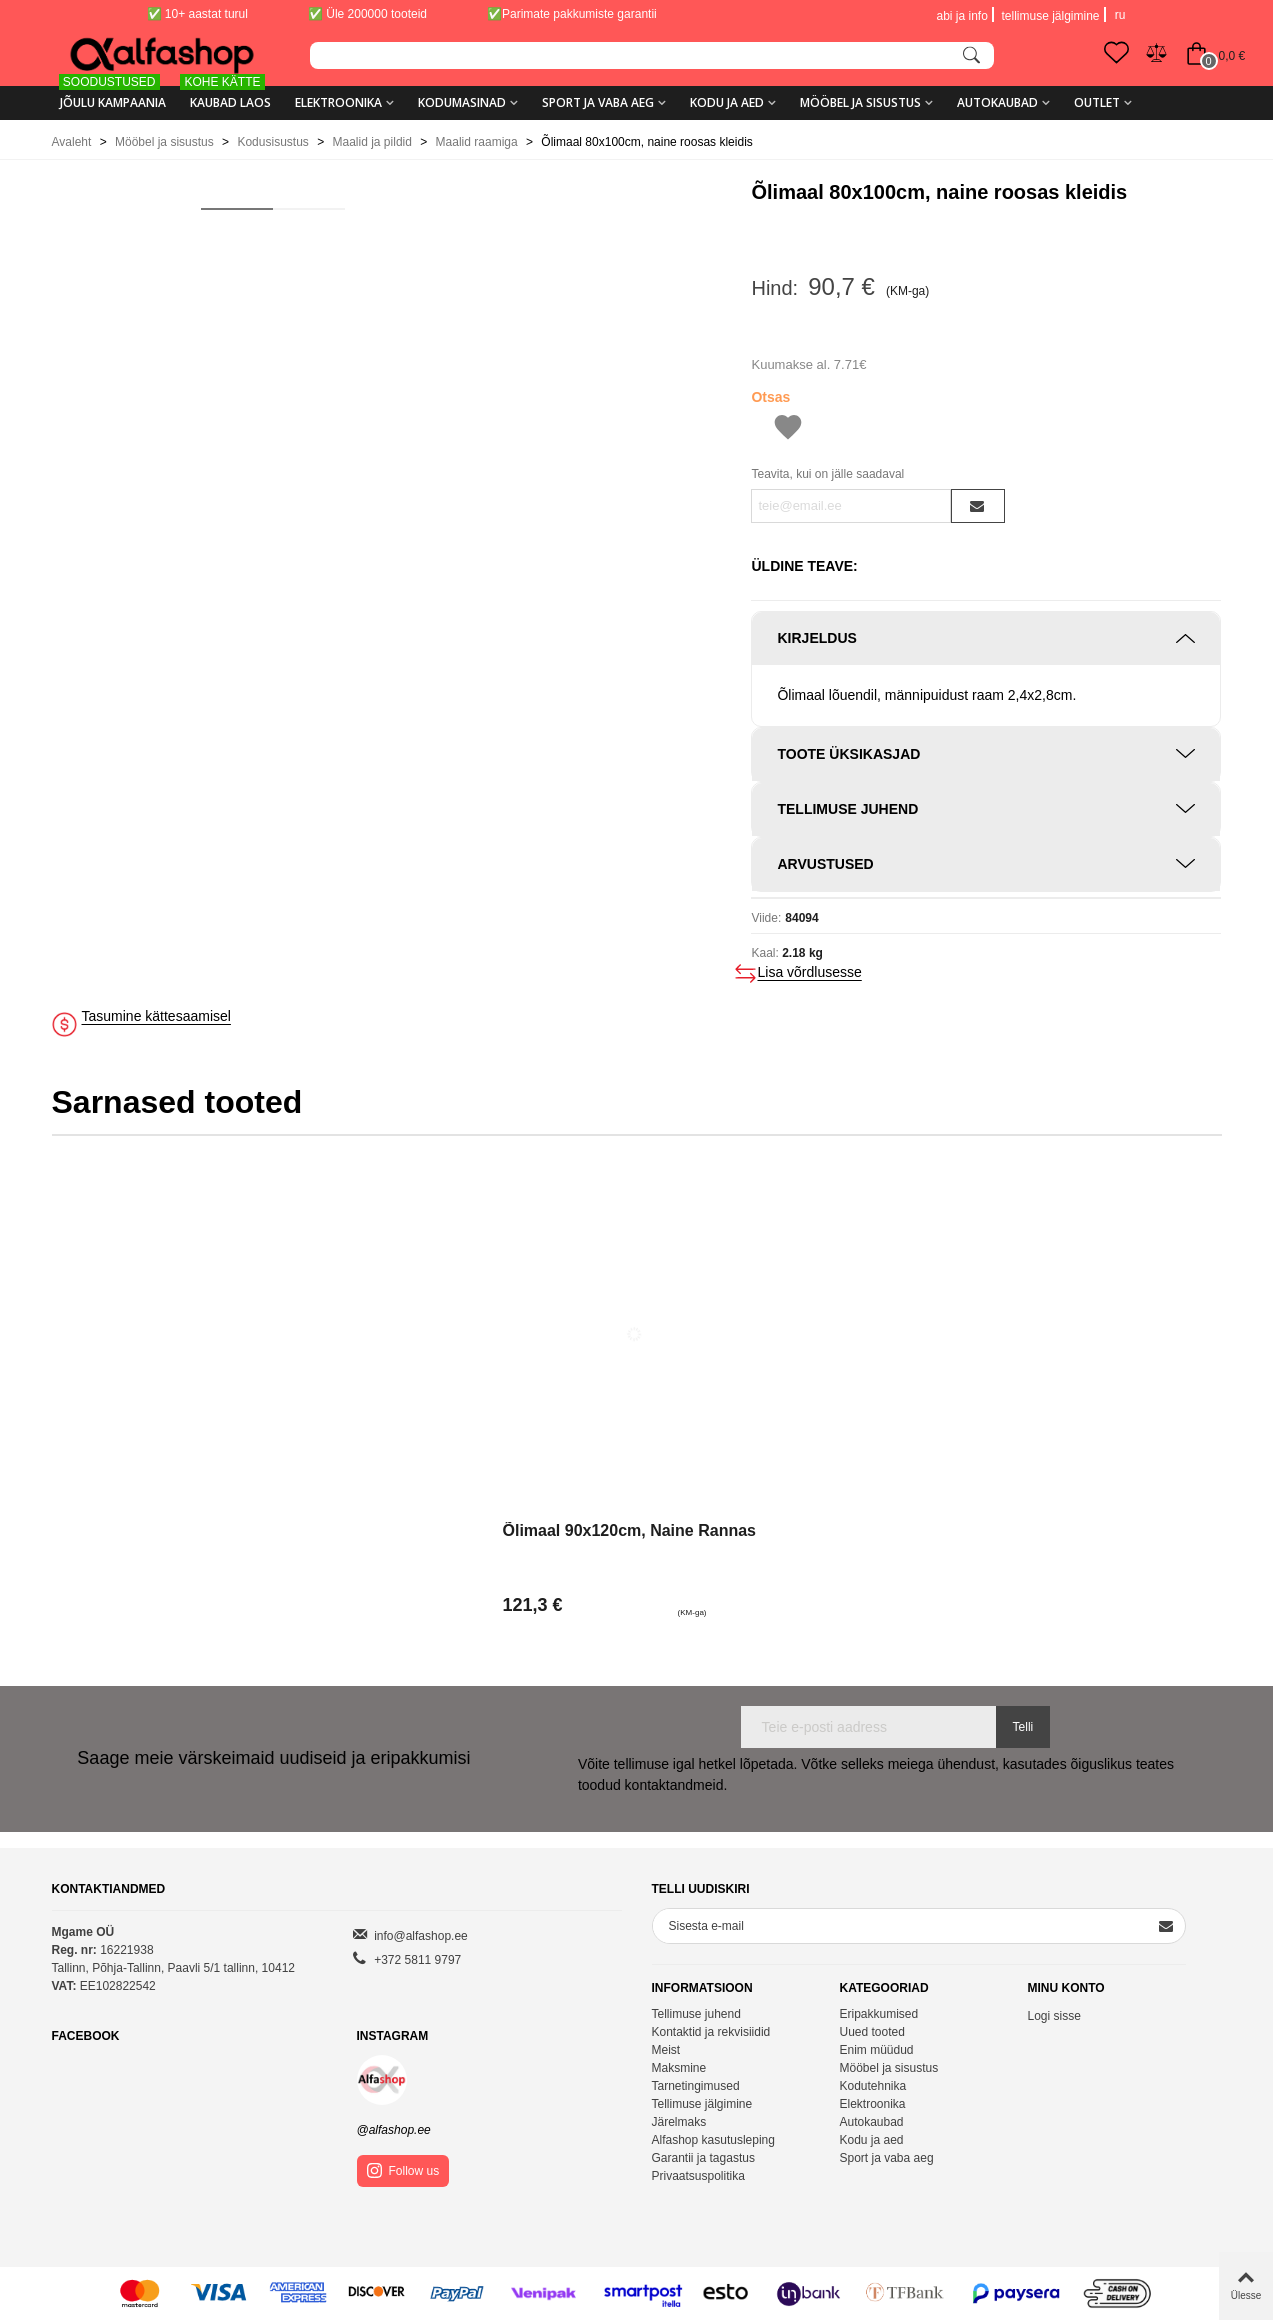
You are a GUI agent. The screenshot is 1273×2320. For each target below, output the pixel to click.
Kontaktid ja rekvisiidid (711, 2032)
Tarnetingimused (696, 2086)
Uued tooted (871, 2032)
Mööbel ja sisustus (860, 102)
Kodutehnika (872, 2086)
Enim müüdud (876, 2050)
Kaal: (764, 953)
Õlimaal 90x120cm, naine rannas (629, 1530)
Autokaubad (997, 102)
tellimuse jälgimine (1050, 16)
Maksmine (679, 2068)
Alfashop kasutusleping (713, 2140)
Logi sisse (1053, 2016)
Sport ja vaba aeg (598, 102)
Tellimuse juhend (696, 2014)
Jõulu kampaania (112, 95)
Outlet (1097, 102)
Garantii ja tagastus (703, 2158)
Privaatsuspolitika (698, 2176)
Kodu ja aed (727, 102)
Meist (666, 2050)
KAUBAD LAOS (226, 95)
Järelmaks (679, 2122)
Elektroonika (338, 102)
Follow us (403, 2170)
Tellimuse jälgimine (702, 2104)
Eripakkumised (878, 2014)
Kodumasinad (462, 102)
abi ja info (961, 16)
